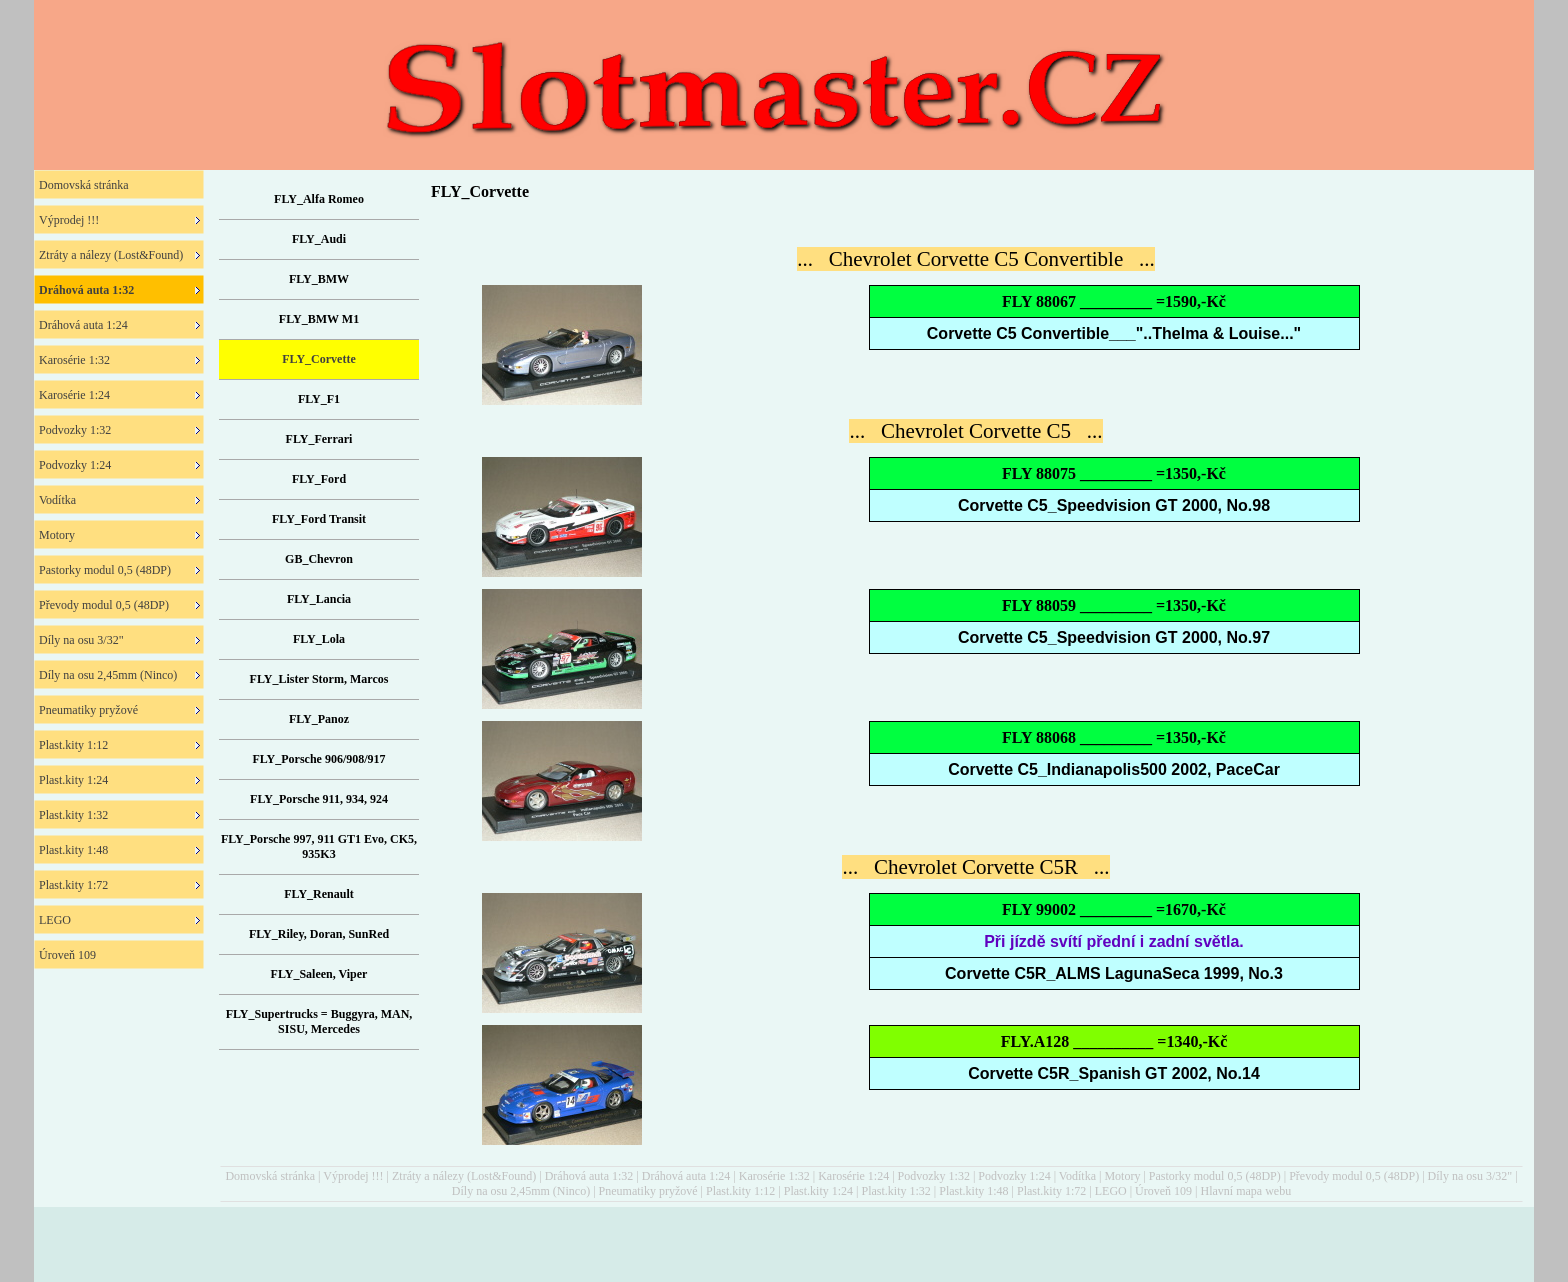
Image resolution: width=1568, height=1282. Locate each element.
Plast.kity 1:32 (895, 1191)
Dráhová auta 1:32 (589, 1176)
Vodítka (1077, 1176)
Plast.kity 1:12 (740, 1191)
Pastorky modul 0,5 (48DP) (1215, 1176)
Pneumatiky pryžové (648, 1191)
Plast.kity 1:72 (1051, 1191)
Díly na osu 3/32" (1470, 1176)
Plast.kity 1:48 (973, 1191)
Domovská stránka (270, 1176)
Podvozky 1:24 (1014, 1176)
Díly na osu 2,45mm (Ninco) (521, 1191)
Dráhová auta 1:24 (686, 1176)
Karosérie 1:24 (853, 1176)
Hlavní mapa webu (1246, 1191)
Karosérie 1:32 (774, 1176)
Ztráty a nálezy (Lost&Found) (464, 1176)
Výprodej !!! (353, 1176)
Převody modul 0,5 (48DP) (1354, 1176)
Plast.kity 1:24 (818, 1191)
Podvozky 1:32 (934, 1176)
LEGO (1111, 1191)
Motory (1122, 1176)
